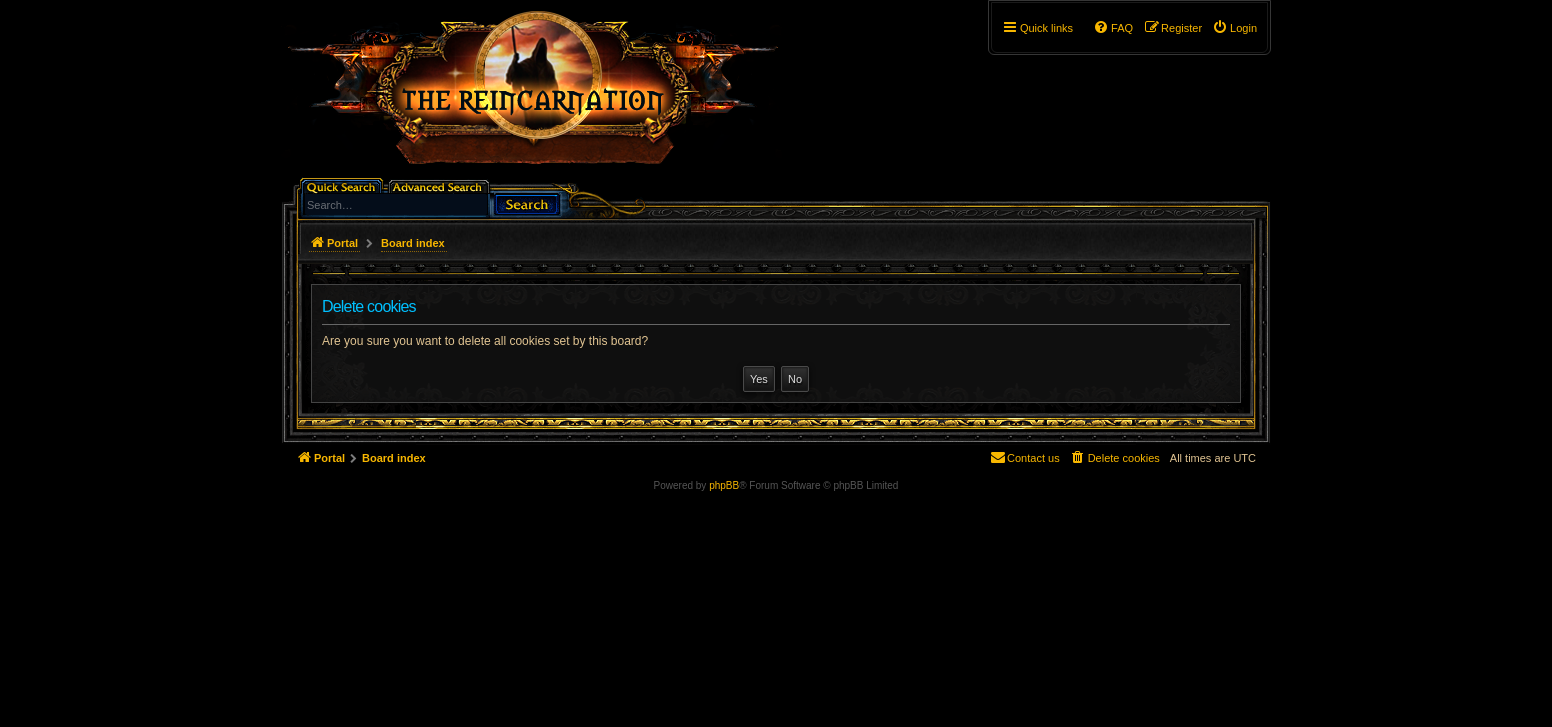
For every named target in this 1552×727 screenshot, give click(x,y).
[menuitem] (1234, 28)
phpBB (724, 485)
